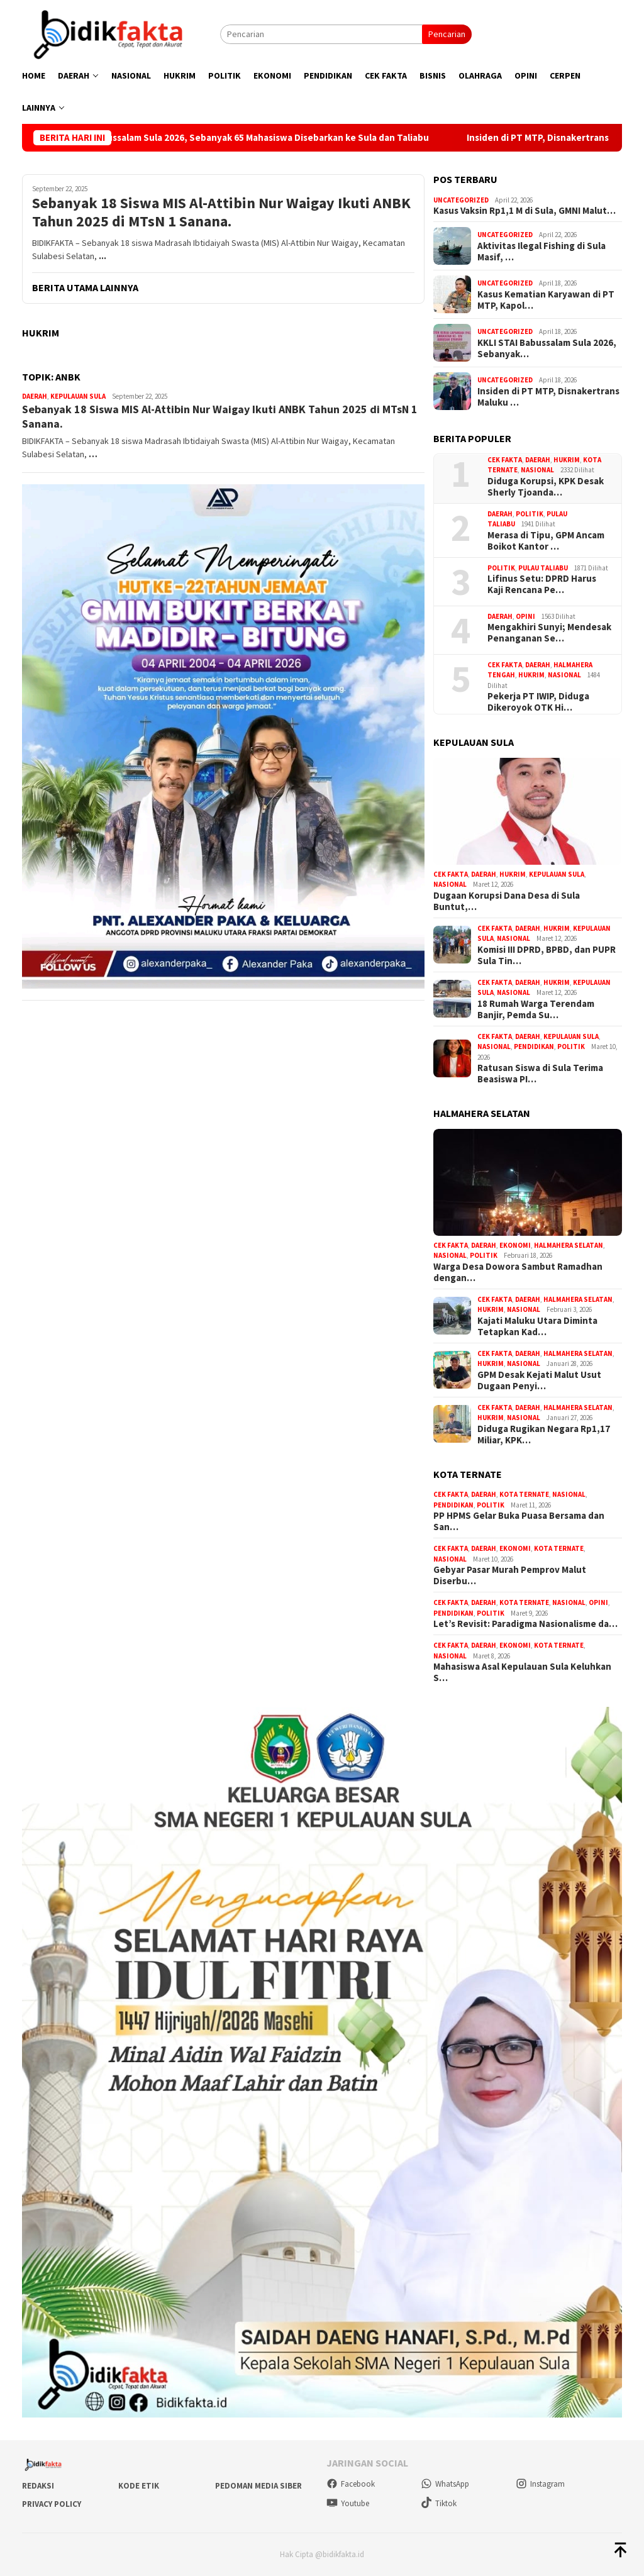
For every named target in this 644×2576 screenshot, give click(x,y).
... (102, 256)
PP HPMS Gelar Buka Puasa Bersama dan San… (518, 1521)
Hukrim (566, 459)
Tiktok (439, 2503)
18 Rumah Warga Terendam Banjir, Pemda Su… (535, 1009)
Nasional (537, 469)
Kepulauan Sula (78, 396)
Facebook (350, 2484)
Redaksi (38, 2485)
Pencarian (446, 34)
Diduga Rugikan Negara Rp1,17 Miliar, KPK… (543, 1434)
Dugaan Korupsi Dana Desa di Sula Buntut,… (506, 901)
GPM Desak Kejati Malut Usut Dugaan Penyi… (539, 1380)
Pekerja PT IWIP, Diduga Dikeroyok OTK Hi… (538, 702)
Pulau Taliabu (543, 568)
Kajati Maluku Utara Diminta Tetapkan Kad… (537, 1326)
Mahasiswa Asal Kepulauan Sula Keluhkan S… (522, 1672)
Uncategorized (461, 200)
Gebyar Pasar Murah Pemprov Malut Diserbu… (509, 1575)
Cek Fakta (504, 459)
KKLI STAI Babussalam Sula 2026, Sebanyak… (546, 348)
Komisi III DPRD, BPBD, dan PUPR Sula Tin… (546, 955)
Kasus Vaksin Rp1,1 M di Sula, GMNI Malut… (524, 210)
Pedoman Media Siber (258, 2485)
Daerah (34, 396)
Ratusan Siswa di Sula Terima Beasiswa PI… (540, 1073)
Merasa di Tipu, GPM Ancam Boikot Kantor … (545, 541)
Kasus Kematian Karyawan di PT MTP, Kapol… (545, 300)
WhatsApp (445, 2484)
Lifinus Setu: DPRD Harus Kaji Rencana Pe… (541, 584)
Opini (525, 616)
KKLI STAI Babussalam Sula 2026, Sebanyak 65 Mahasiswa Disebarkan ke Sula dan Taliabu (266, 137)
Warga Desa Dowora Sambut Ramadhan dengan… (517, 1272)
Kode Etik (138, 2485)
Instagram (540, 2484)
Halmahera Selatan (568, 1245)
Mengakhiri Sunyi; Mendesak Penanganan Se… (549, 632)
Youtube (347, 2503)
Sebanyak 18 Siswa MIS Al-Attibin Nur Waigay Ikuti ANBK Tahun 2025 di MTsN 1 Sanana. (221, 212)
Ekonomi (515, 1245)
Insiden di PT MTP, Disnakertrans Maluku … (548, 397)
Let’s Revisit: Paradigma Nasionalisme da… (525, 1623)
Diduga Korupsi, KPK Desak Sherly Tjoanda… (545, 486)
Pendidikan (534, 1046)
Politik (529, 513)
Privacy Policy (51, 2504)
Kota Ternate (524, 1494)
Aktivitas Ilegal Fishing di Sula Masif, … (541, 251)
